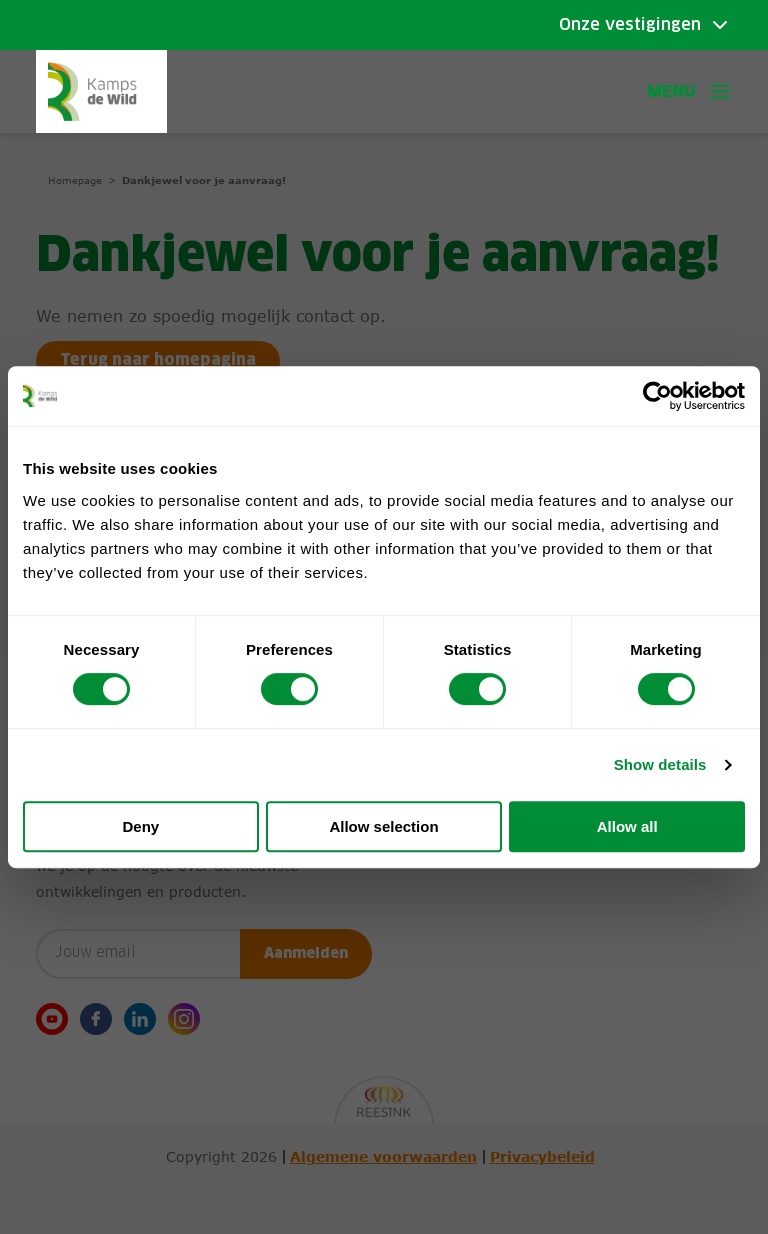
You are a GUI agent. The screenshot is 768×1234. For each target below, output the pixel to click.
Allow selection (383, 826)
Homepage (75, 180)
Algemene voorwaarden (383, 1157)
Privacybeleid (542, 1157)
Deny (140, 826)
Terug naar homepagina (162, 361)
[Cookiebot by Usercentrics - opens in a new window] (657, 396)
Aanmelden (306, 954)
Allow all (627, 826)
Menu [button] (689, 91)
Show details (660, 764)
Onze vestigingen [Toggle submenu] (630, 25)
